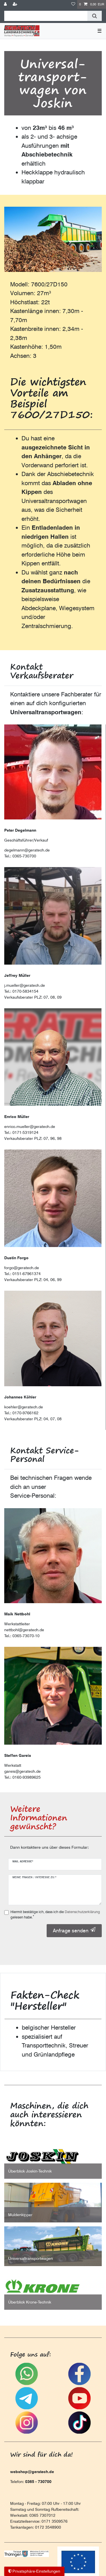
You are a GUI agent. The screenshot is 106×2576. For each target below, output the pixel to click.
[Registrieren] (15, 4)
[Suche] (94, 16)
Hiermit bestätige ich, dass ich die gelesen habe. (55, 1914)
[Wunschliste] (73, 4)
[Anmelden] (6, 4)
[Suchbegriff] (45, 16)
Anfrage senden (74, 1930)
